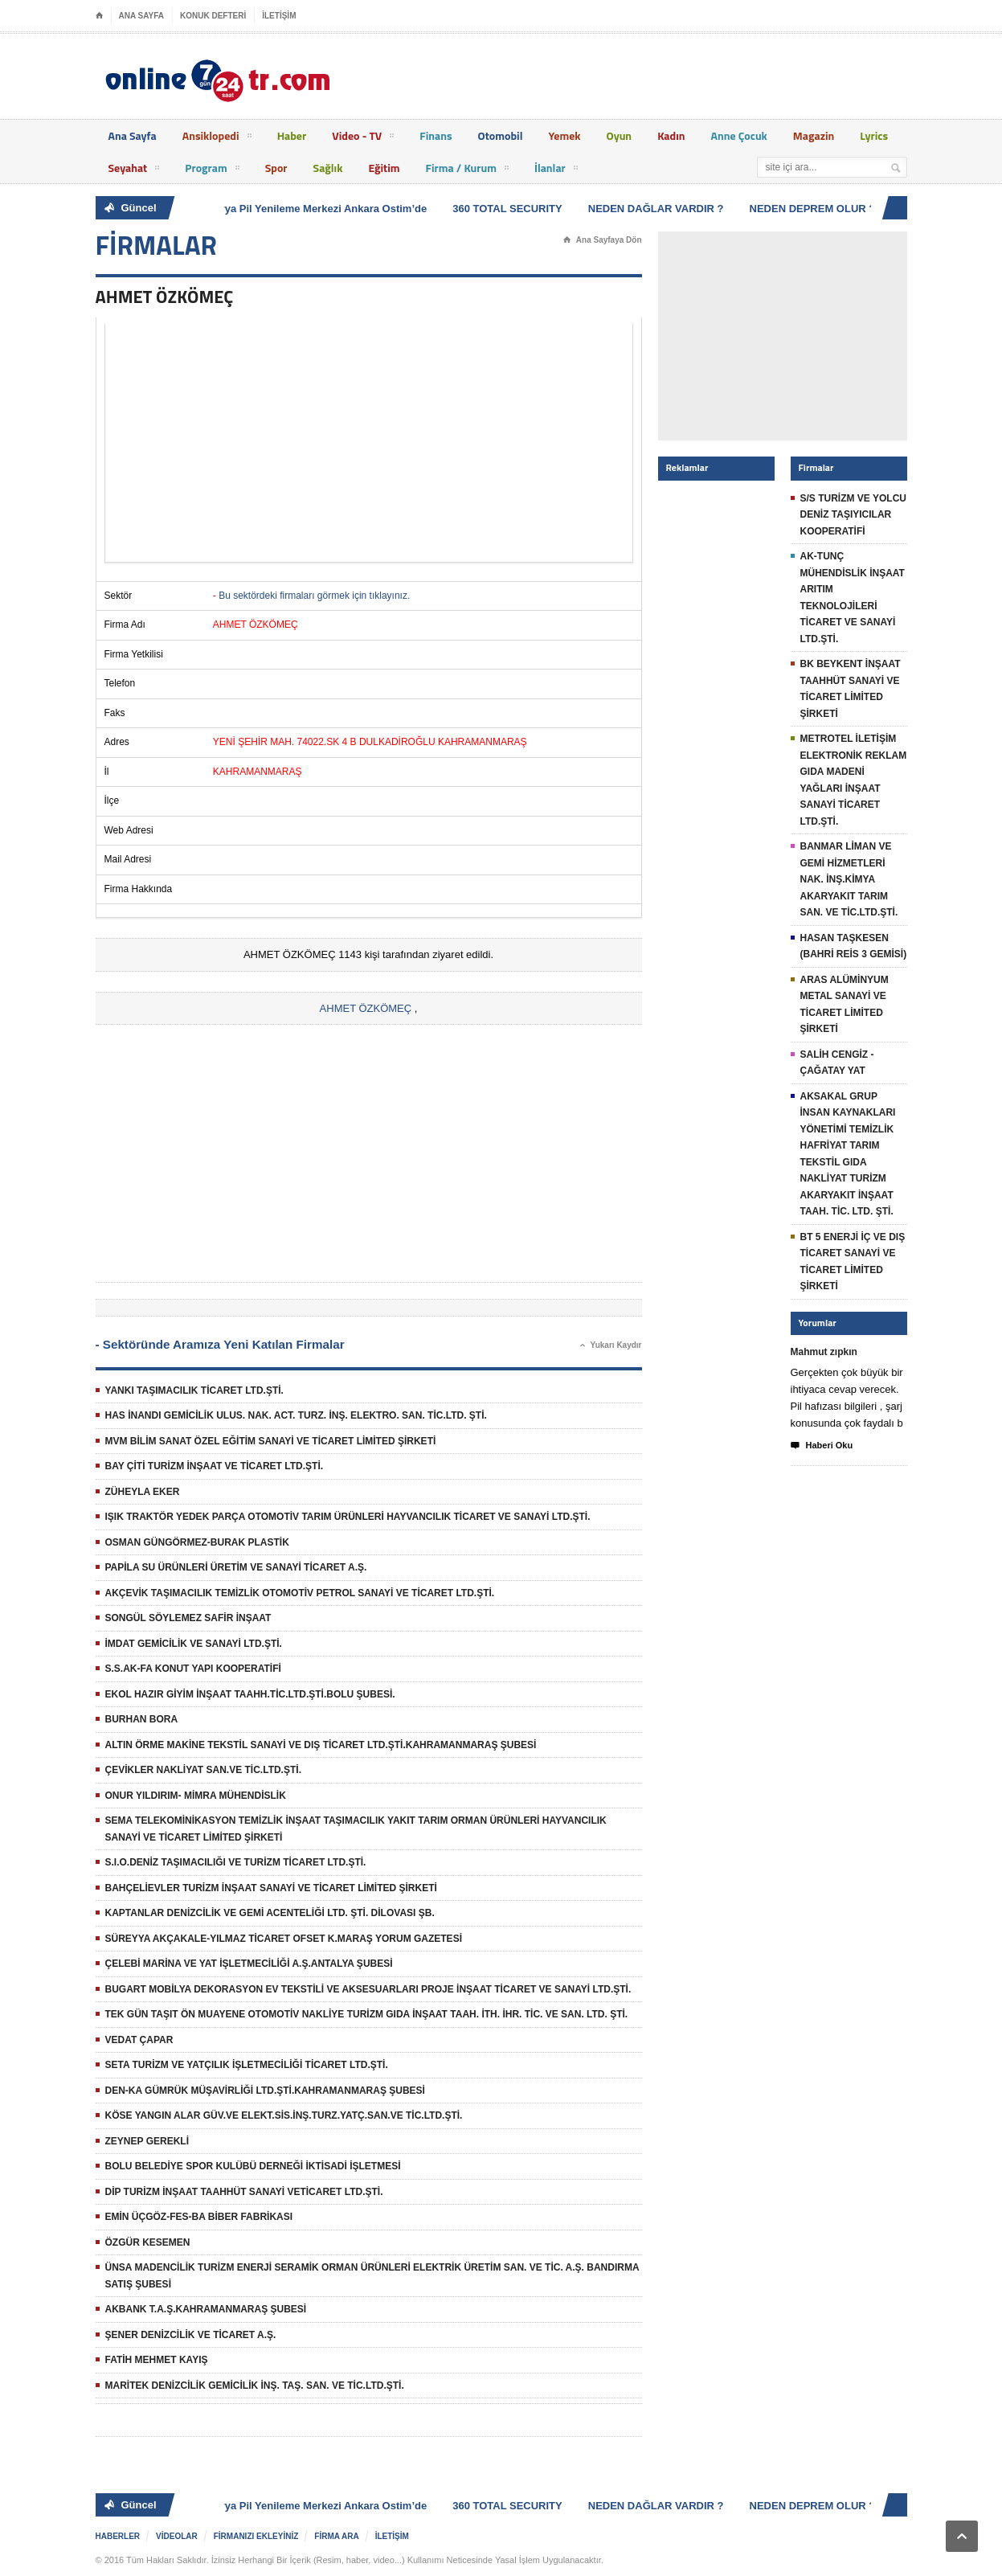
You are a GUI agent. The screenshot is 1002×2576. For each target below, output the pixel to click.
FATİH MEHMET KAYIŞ (156, 2359)
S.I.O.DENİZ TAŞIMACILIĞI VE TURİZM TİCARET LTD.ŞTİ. (235, 1862)
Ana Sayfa (132, 135)
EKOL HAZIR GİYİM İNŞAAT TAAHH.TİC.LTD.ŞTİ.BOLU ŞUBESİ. (250, 1694)
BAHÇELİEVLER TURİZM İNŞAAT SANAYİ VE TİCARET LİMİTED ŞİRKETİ (271, 1888)
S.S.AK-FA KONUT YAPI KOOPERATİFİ (193, 1668)
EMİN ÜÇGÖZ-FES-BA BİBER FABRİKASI (199, 2216)
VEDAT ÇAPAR (139, 2040)
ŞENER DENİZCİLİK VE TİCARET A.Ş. (190, 2335)
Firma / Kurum (467, 170)
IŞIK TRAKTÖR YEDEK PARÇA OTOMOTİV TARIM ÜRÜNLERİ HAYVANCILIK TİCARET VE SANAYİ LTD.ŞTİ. (348, 1516)
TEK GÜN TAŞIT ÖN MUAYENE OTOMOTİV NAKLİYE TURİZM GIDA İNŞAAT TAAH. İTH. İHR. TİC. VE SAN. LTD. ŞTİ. (366, 2014)
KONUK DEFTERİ (213, 15)
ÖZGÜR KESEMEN (147, 2242)
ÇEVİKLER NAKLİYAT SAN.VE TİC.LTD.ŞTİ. (203, 1769)
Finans (435, 135)
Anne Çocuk (739, 135)
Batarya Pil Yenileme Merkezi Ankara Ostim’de (318, 209)
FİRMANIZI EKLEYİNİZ (256, 2536)
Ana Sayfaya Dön (602, 240)
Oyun (619, 135)
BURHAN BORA (141, 1719)
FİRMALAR (157, 245)
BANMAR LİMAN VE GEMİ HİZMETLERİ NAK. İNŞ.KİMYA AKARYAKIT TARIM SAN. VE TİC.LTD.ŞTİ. (849, 879)
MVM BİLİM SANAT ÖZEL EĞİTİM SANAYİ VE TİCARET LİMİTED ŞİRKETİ (270, 1441)
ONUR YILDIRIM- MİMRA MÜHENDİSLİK (195, 1795)
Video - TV (363, 138)
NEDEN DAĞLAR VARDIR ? (662, 209)
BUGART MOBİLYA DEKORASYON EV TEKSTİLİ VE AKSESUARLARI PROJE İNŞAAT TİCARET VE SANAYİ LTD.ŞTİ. (368, 1989)
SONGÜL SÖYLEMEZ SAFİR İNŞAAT (188, 1618)
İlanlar (556, 170)
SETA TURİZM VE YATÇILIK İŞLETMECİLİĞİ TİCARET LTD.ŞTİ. (246, 2064)
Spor (276, 167)
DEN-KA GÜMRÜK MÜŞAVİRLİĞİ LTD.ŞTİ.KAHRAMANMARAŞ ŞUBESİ (265, 2090)
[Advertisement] (368, 442)
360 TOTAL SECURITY (513, 209)
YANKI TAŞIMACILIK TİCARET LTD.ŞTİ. (194, 1390)
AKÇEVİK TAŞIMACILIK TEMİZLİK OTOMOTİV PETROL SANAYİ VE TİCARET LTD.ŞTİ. (300, 1593)
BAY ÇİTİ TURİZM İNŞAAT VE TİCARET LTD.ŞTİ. (214, 1466)
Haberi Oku (822, 1446)
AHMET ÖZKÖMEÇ (366, 1008)
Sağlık (328, 167)
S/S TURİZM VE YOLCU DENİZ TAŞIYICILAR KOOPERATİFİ (853, 515)
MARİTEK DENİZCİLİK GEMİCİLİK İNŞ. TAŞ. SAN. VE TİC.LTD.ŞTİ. (254, 2385)
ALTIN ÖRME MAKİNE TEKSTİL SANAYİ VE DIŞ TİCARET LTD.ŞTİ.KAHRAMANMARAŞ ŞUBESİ (321, 1745)
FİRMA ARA (336, 2536)
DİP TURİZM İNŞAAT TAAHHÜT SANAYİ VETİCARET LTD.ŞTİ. (244, 2191)
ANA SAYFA (142, 15)
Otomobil (500, 135)
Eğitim (383, 167)
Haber (292, 135)
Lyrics (874, 135)
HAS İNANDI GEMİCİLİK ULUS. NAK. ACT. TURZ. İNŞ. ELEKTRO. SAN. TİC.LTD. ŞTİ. (296, 1415)
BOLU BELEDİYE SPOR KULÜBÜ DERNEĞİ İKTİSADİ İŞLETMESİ (253, 2166)
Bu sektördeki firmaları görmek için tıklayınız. (314, 595)
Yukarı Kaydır (611, 1345)
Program (212, 170)
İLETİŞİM (279, 15)
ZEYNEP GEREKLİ (147, 2141)
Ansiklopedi (217, 138)
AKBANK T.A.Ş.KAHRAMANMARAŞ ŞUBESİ (206, 2309)
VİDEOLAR (177, 2536)
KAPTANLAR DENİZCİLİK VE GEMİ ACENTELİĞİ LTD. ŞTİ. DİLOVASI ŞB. (270, 1913)
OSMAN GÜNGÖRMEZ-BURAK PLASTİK (197, 1542)
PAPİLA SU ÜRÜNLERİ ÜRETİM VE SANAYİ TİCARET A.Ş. (236, 1567)
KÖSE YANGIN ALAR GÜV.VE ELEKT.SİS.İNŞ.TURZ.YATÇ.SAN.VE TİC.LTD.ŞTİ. (284, 2115)
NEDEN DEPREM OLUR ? (818, 209)
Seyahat (134, 170)
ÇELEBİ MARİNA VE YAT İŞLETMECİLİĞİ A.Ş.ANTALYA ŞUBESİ (249, 1963)
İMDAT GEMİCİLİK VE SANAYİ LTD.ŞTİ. (193, 1643)
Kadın (671, 135)
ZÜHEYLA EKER (142, 1491)
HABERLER (118, 2536)
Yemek (564, 135)
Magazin (814, 135)
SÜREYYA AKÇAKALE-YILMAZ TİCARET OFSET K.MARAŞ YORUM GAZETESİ (283, 1938)
